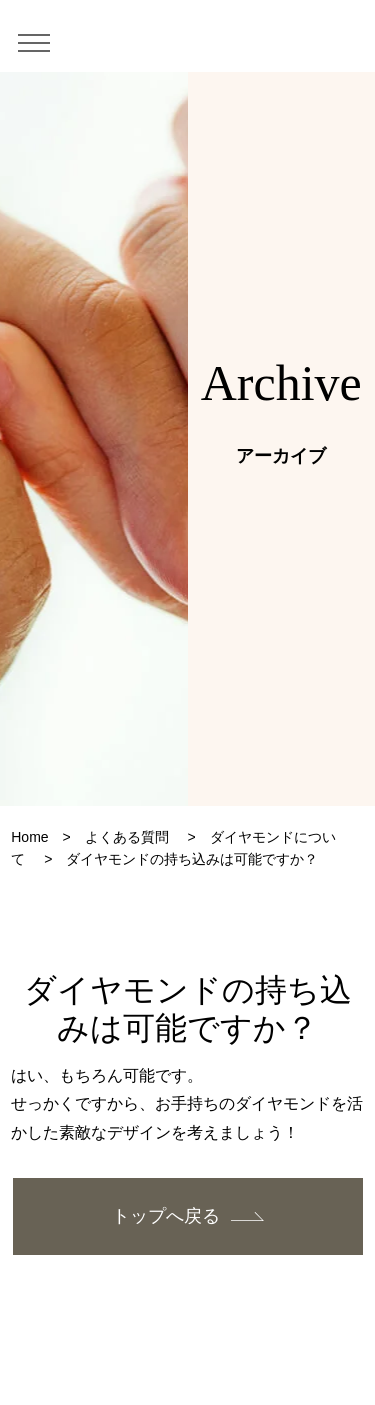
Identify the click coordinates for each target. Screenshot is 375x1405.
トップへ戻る (166, 1216)
